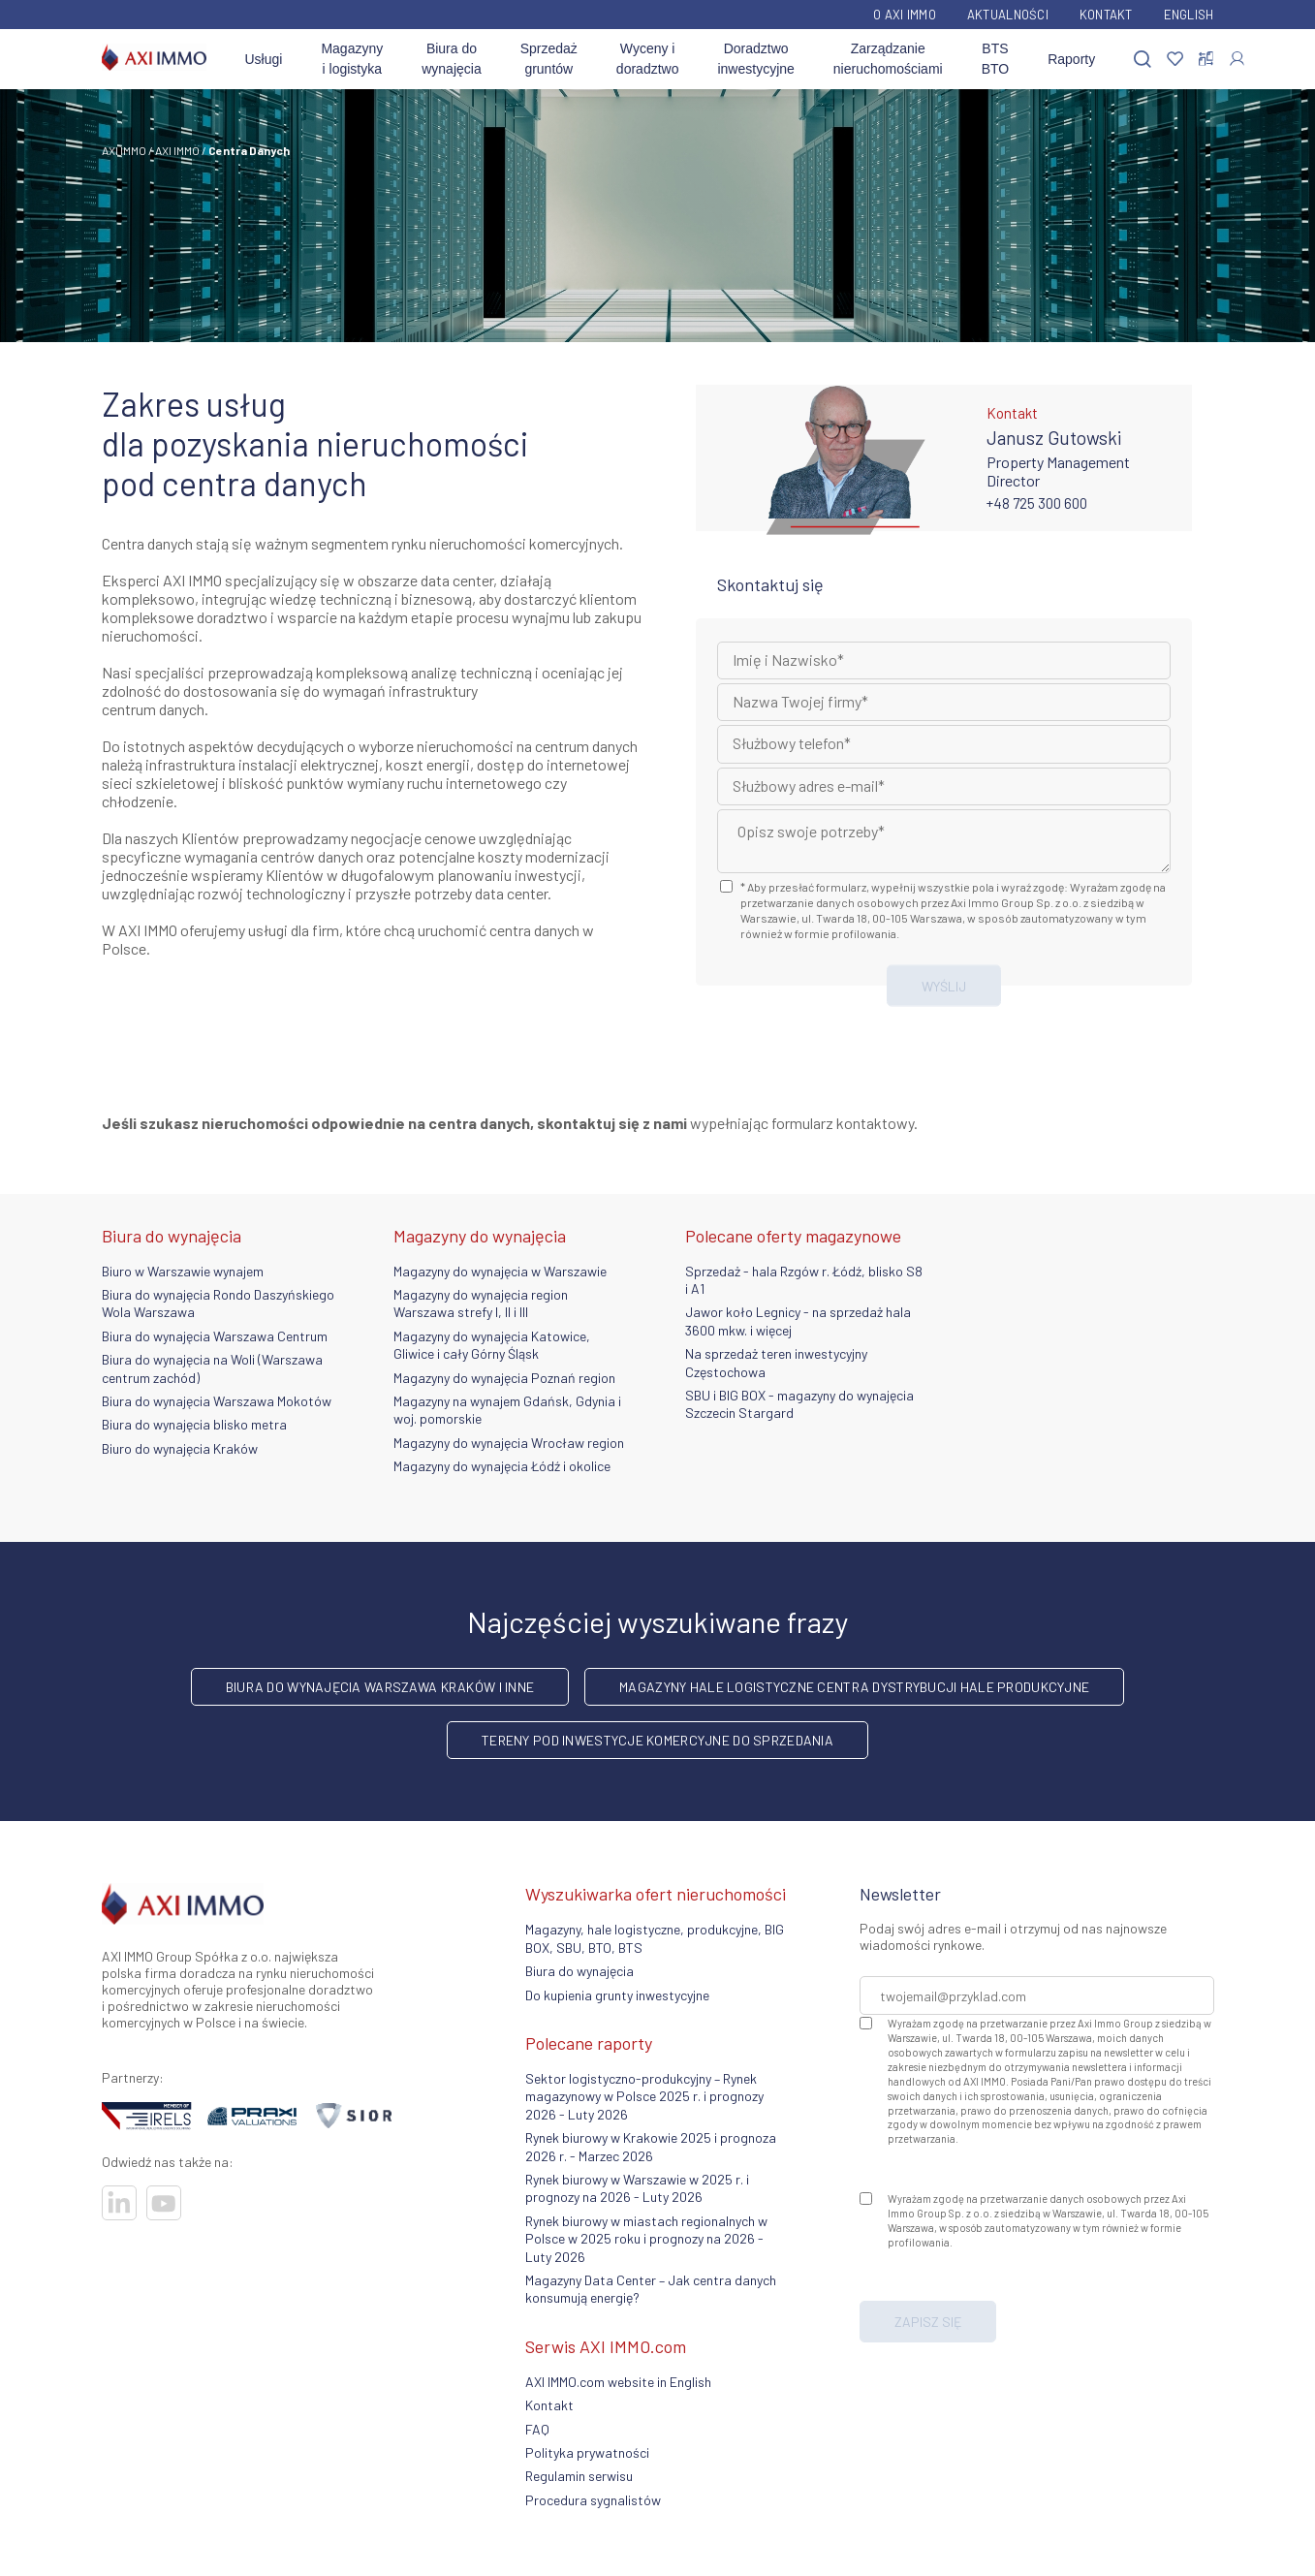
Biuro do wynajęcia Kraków (180, 1448)
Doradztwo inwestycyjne (755, 59)
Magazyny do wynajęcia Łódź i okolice (502, 1466)
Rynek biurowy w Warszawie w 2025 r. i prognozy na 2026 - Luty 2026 (637, 2188)
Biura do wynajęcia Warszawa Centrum (215, 1336)
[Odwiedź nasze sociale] (119, 2202)
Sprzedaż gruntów (549, 59)
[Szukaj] (1142, 59)
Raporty (1071, 59)
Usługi (264, 59)
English (1189, 14)
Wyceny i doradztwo (647, 59)
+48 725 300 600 (1036, 503)
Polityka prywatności (587, 2452)
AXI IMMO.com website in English (618, 2381)
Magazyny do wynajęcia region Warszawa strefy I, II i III (480, 1303)
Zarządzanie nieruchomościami (888, 59)
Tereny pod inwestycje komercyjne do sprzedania (657, 1740)
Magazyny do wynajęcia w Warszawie (500, 1271)
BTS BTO (996, 59)
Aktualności (1008, 14)
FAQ (537, 2429)
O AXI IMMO (904, 14)
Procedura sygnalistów (593, 2500)
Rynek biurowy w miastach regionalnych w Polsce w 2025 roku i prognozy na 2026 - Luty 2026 (646, 2239)
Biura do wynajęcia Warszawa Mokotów (216, 1401)
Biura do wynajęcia (451, 59)
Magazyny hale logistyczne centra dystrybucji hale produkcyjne (854, 1687)
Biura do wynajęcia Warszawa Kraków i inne (380, 1687)
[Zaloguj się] (1237, 58)
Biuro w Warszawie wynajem (183, 1271)
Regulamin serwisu (579, 2475)
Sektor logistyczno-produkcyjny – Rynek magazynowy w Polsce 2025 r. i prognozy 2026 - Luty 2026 (644, 2096)
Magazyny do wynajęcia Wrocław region (508, 1442)
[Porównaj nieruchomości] (1206, 59)
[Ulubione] (1175, 59)
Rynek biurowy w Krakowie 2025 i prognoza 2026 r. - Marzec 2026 (650, 2146)
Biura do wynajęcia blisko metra (194, 1424)
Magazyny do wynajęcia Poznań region (504, 1377)
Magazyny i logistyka (352, 59)
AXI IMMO (124, 150)
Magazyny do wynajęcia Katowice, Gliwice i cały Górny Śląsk (491, 1345)
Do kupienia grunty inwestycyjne (617, 1995)
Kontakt (1106, 14)
